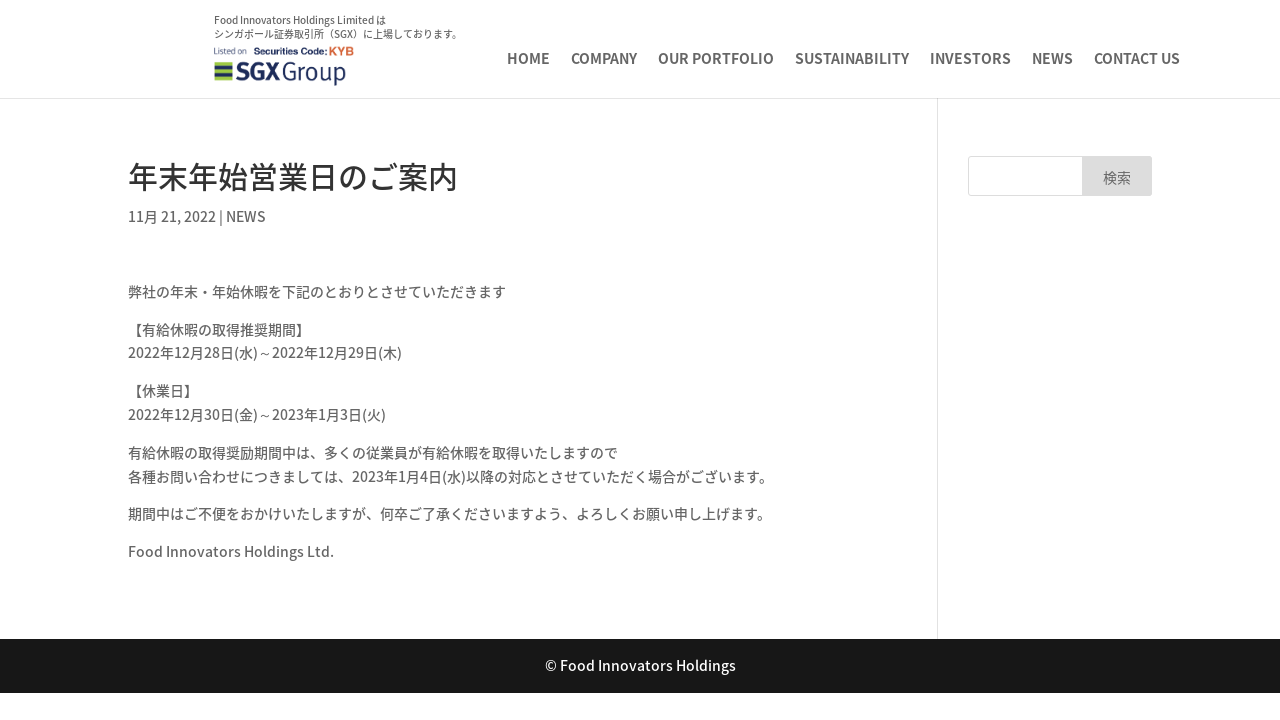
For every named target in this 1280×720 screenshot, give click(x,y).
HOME (528, 59)
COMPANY (604, 59)
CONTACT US (1137, 59)
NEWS (1052, 59)
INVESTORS (970, 59)
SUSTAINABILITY (852, 59)
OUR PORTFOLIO (716, 59)
